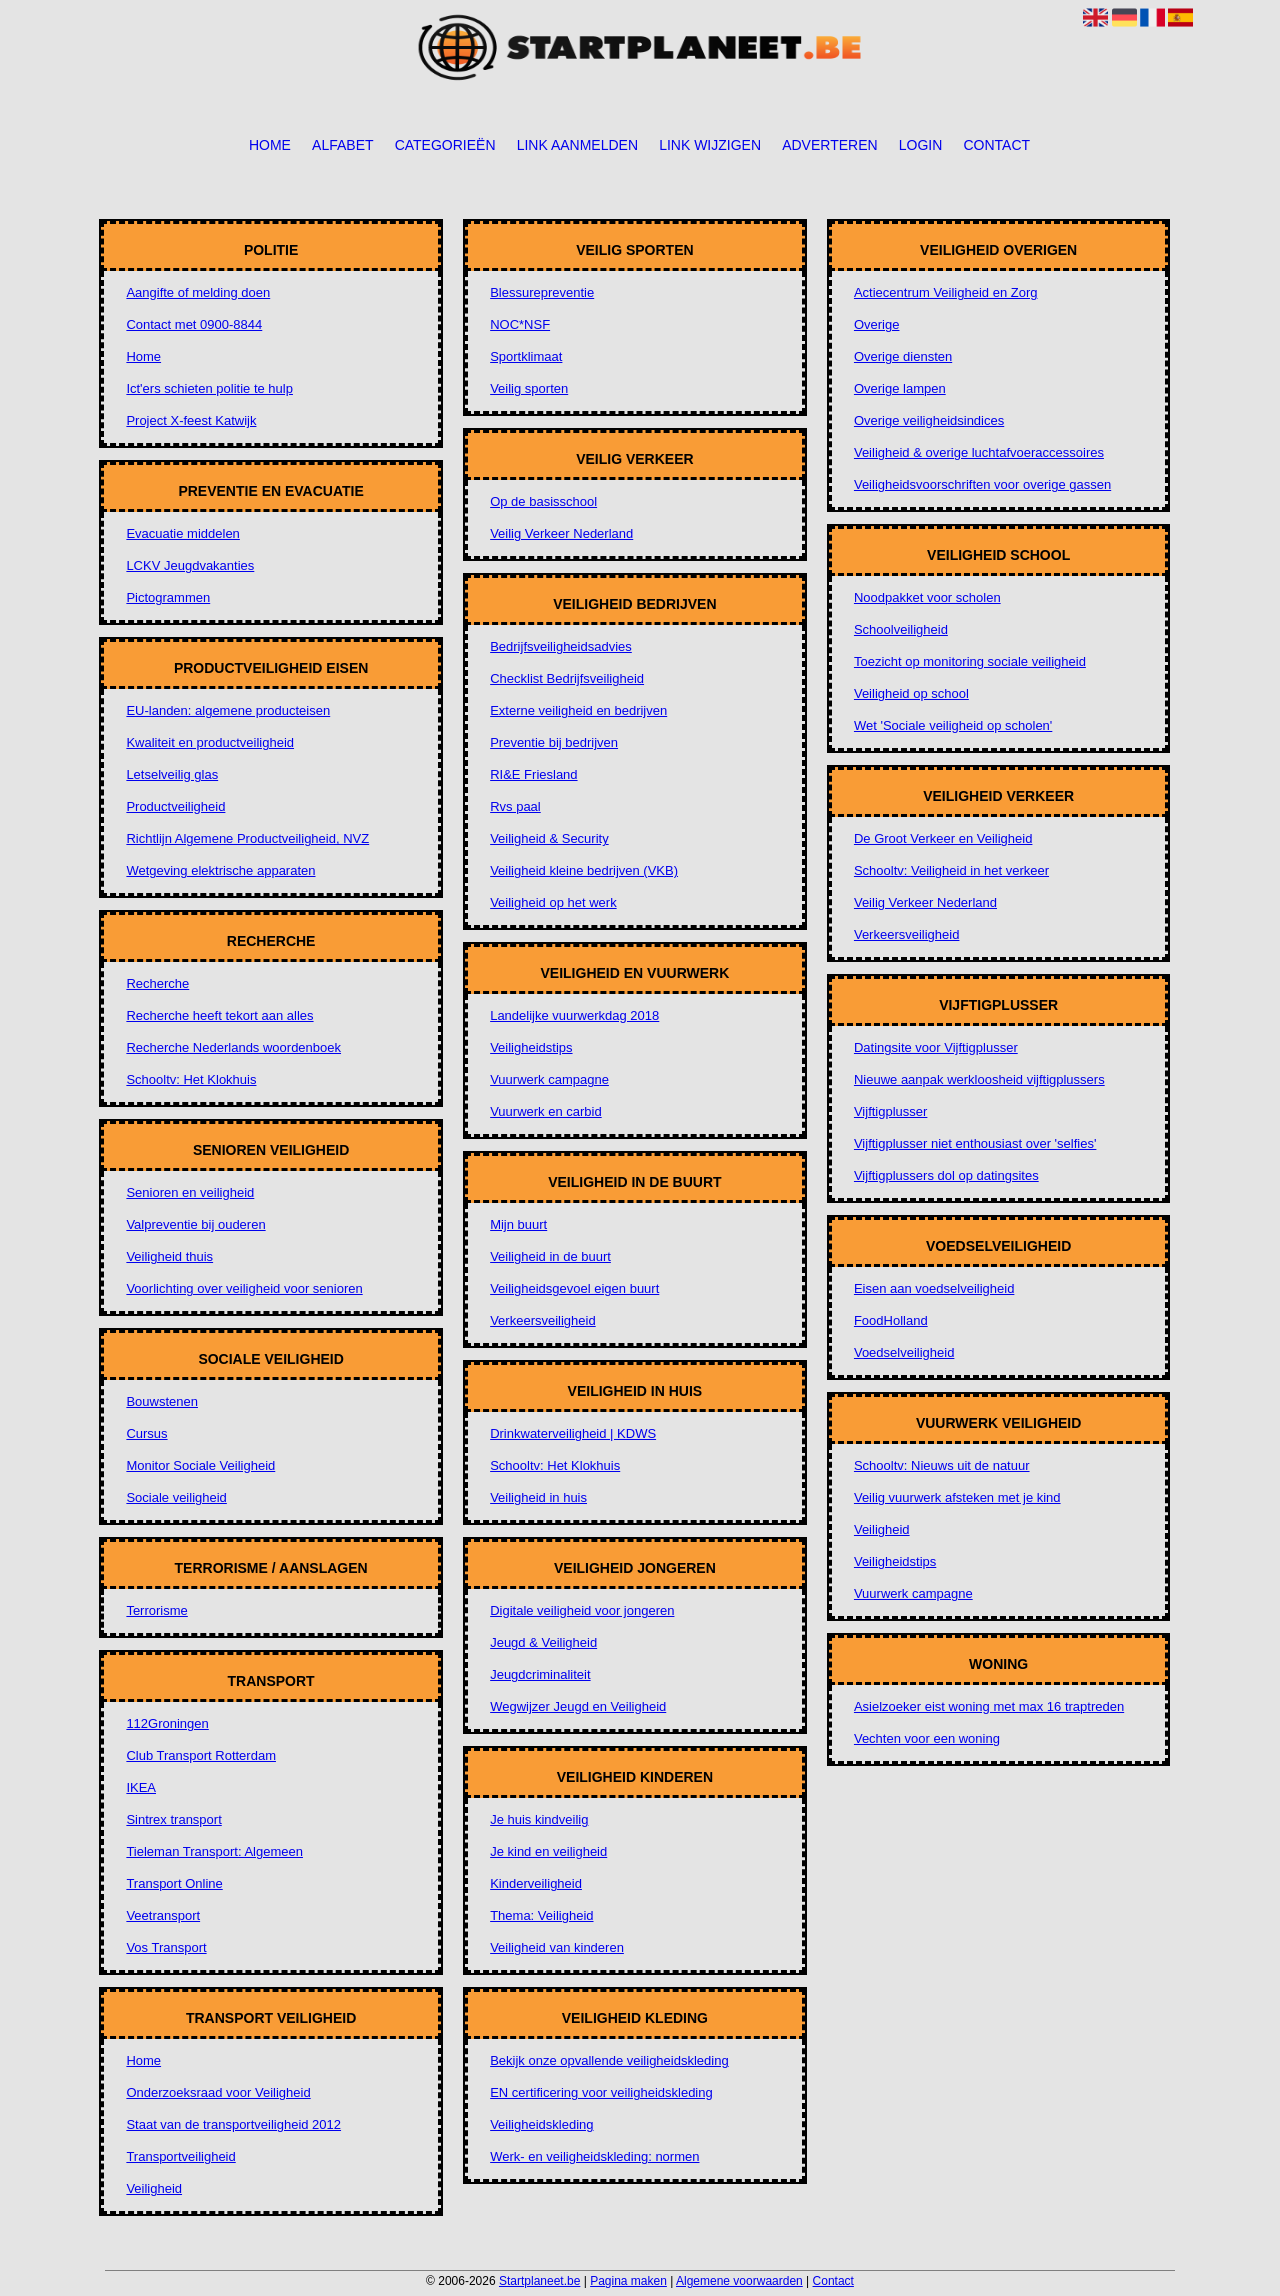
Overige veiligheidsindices (929, 420)
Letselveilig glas (172, 774)
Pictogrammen (168, 597)
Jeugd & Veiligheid (543, 1642)
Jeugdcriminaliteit (540, 1674)
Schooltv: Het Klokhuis (191, 1079)
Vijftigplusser (890, 1111)
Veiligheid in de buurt (550, 1256)
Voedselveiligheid (904, 1352)
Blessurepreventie (542, 292)
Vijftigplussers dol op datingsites (946, 1175)
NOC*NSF (520, 324)
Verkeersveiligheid (543, 1320)
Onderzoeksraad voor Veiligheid (218, 2092)
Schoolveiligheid (901, 629)
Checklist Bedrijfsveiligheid (567, 678)
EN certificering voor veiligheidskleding (601, 2092)
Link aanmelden (577, 145)
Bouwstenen (162, 1401)
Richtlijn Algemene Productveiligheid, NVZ (247, 838)
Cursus (146, 1433)
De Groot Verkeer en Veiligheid (943, 838)
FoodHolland (891, 1320)
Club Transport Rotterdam (201, 1755)
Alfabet (342, 145)
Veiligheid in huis (538, 1497)
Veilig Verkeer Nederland (561, 533)
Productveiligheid (175, 806)
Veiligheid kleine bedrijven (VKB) (584, 870)
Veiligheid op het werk (553, 902)
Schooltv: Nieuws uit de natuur (942, 1465)
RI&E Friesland (533, 774)
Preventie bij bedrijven (554, 742)
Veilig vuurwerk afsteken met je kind (957, 1497)
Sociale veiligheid (176, 1497)
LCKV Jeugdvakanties (190, 565)
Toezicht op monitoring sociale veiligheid (970, 661)
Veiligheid (154, 2188)
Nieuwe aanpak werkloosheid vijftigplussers (979, 1079)
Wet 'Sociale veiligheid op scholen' (953, 725)
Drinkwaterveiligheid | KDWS (573, 1433)
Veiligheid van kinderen (557, 1947)
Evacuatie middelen (182, 533)
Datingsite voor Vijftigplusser (936, 1047)
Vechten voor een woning (927, 1738)
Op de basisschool (543, 501)
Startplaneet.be (539, 2281)
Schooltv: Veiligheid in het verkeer (951, 870)
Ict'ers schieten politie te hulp (209, 388)
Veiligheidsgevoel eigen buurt (574, 1288)
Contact (996, 145)
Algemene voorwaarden (739, 2281)
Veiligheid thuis (169, 1256)
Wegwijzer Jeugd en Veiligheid (578, 1706)
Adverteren (829, 145)
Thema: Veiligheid (541, 1915)
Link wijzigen (710, 145)
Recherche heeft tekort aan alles (219, 1015)
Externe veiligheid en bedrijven (578, 710)
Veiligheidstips (531, 1047)
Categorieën (445, 145)
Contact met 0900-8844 (194, 324)
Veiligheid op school (911, 693)
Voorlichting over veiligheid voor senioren (244, 1288)
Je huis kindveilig (539, 1819)
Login (921, 145)
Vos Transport (166, 1947)
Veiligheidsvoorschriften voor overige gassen (982, 484)
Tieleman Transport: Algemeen (214, 1851)
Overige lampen (900, 388)
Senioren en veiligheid (190, 1192)
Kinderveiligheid (536, 1883)
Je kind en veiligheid (548, 1851)
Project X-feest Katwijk (191, 420)
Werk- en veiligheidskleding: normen (594, 2156)
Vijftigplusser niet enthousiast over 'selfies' (975, 1143)
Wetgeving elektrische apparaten (220, 870)
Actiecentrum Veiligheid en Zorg (946, 292)
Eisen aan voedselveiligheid (934, 1288)
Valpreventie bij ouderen (195, 1224)
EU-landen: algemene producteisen (228, 710)
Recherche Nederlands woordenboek (233, 1047)
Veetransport (163, 1915)
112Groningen (167, 1723)
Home (270, 145)
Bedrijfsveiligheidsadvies (561, 646)
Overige (877, 324)
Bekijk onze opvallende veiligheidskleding (609, 2060)
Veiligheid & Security (549, 838)
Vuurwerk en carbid (546, 1111)
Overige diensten (903, 356)
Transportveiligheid (180, 2156)
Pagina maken (628, 2281)
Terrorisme (156, 1610)
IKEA (141, 1787)
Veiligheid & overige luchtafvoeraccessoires (979, 452)
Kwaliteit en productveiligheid (210, 742)
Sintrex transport (173, 1819)
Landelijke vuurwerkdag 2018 (574, 1015)
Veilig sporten (529, 388)
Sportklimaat (526, 356)
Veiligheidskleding (541, 2124)
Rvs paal (515, 806)
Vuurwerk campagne (549, 1079)
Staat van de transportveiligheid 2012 (233, 2124)
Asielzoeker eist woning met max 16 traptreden (989, 1706)
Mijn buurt (518, 1224)
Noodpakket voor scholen (927, 597)
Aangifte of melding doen (198, 292)
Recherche (157, 983)
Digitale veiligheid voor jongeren (582, 1610)
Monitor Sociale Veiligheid (200, 1465)
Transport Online (174, 1883)
